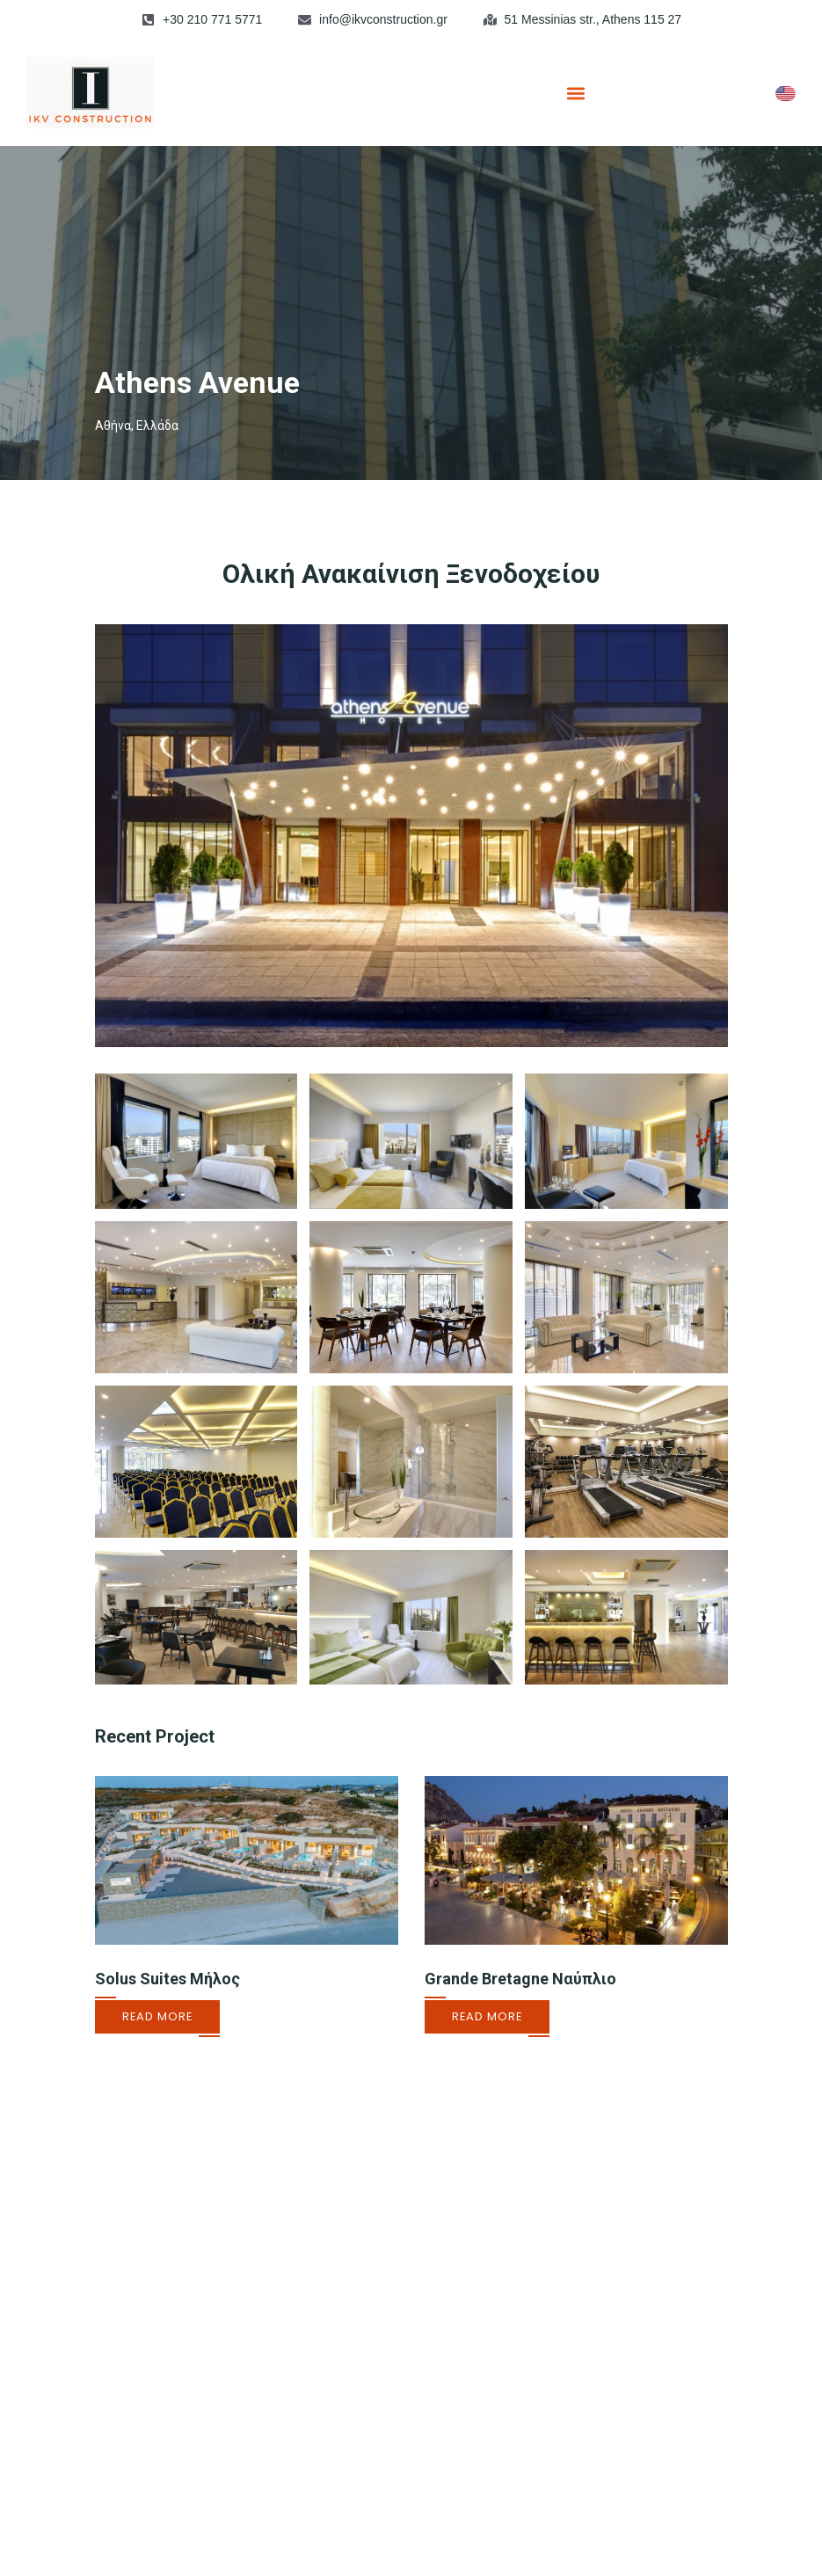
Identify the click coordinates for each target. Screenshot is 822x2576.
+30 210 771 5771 (212, 19)
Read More (157, 2016)
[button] (576, 92)
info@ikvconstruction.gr (383, 19)
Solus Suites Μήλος (167, 1978)
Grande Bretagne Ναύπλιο (520, 1978)
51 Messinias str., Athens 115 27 (593, 19)
